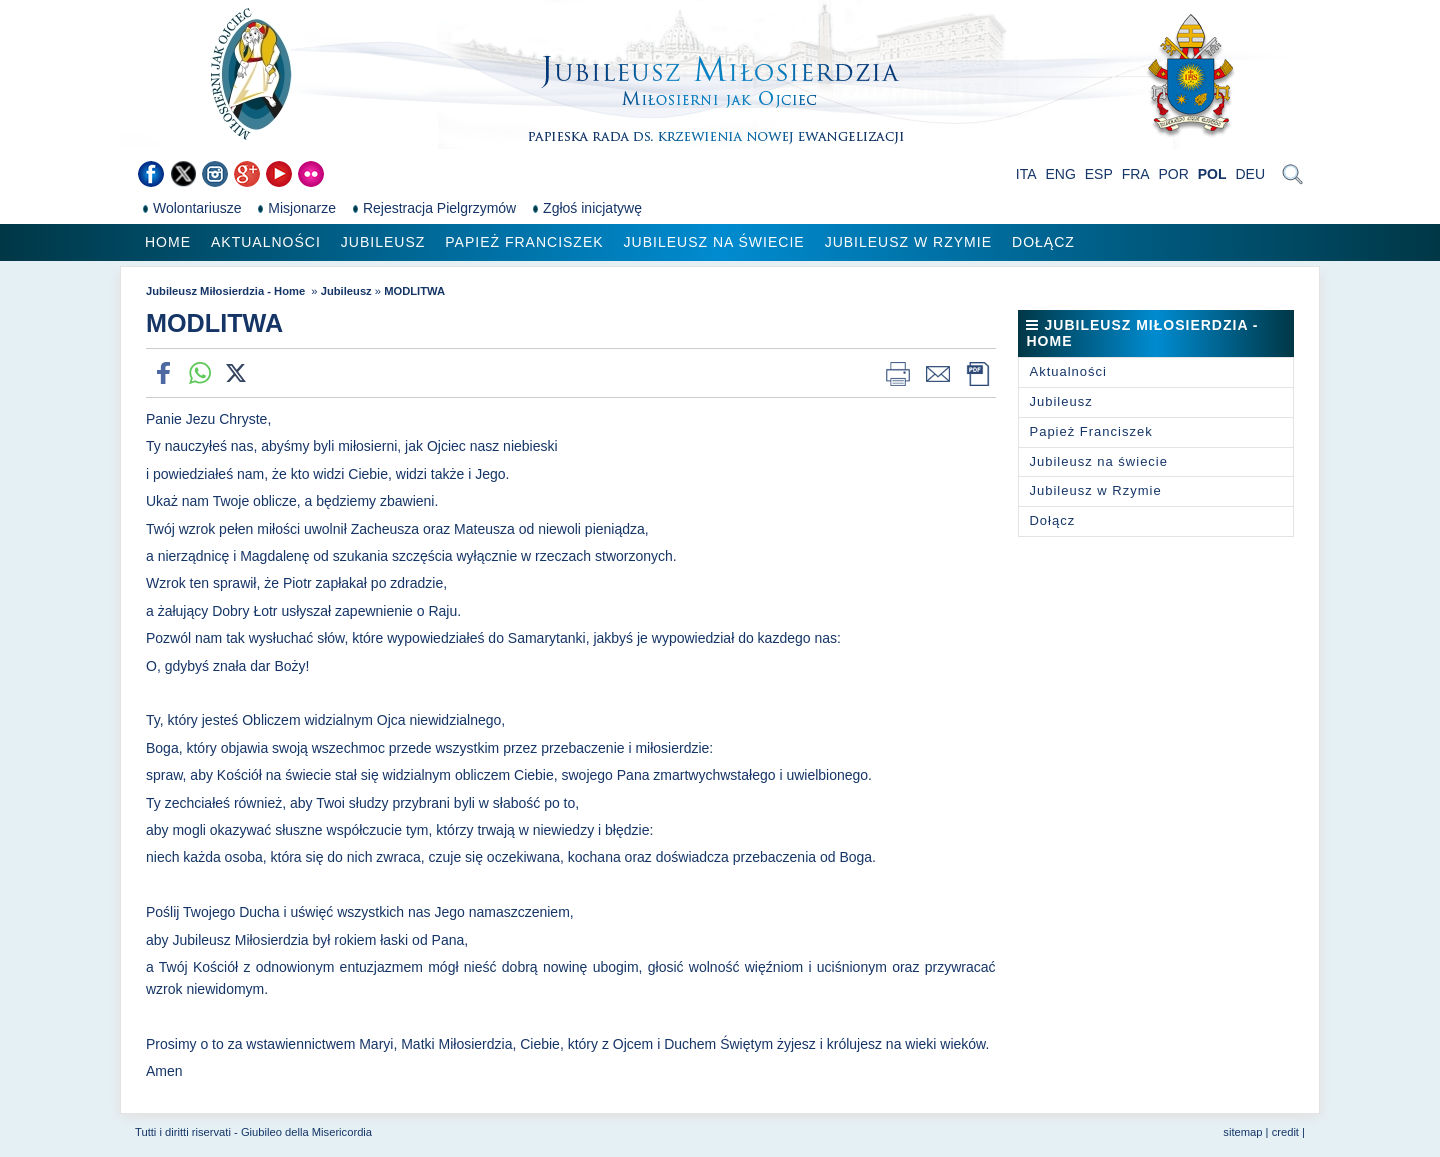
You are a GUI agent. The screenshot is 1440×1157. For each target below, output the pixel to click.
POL (1212, 174)
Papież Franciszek (524, 242)
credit (1285, 1132)
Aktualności (266, 242)
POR (1174, 174)
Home (168, 242)
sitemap (1242, 1132)
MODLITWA (414, 291)
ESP (1099, 174)
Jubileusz (383, 242)
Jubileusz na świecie (714, 242)
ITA (1026, 174)
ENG (1061, 174)
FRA (1136, 174)
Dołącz (1043, 242)
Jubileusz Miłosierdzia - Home (227, 291)
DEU (1250, 174)
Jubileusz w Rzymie (908, 242)
